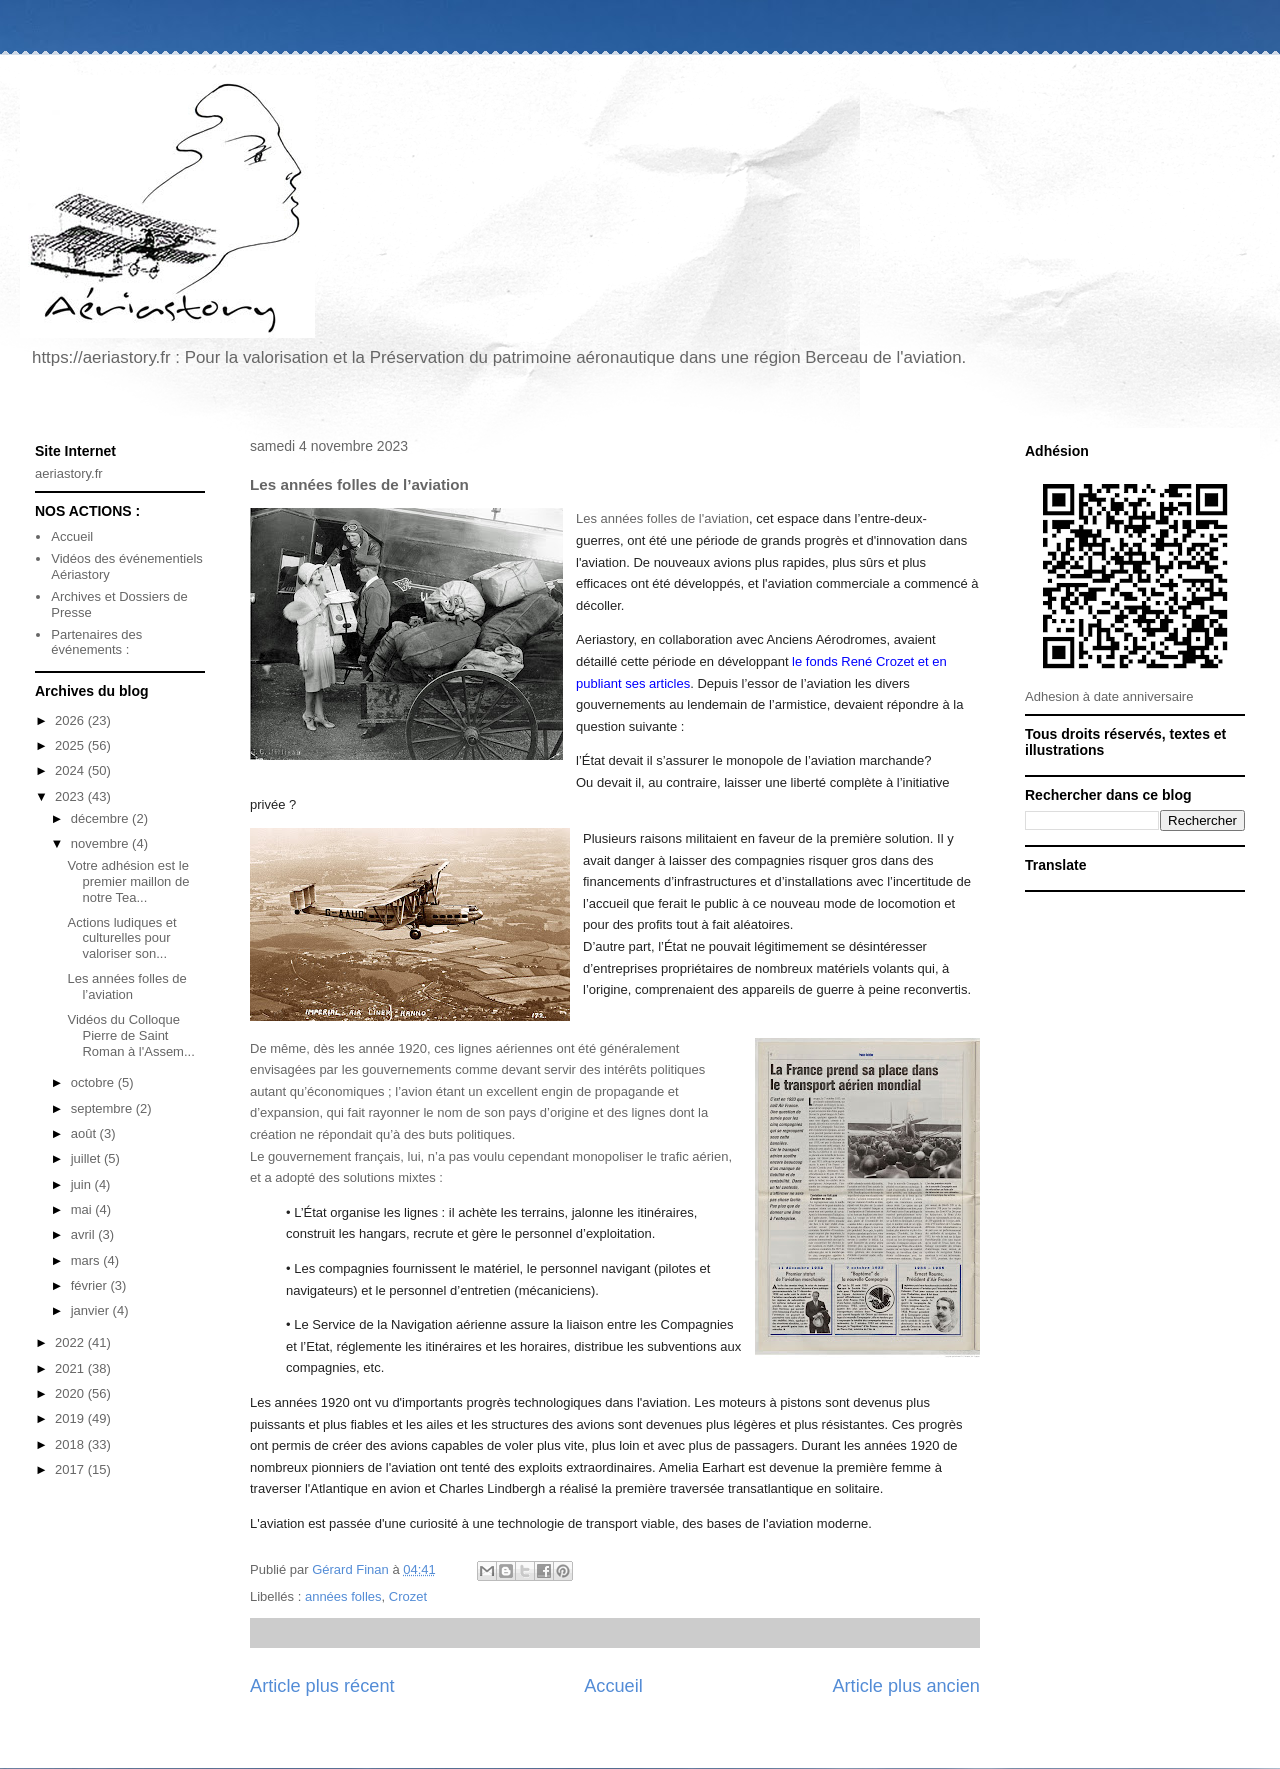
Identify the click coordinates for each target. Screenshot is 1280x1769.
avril (84, 1234)
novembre (101, 843)
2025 (71, 745)
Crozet (408, 1596)
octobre (94, 1082)
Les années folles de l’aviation (126, 986)
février (91, 1285)
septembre (103, 1108)
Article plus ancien (906, 1686)
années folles (343, 1596)
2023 (71, 796)
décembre (101, 818)
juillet (87, 1158)
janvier (92, 1310)
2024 (71, 770)
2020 (71, 1393)
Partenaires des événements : (96, 642)
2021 (71, 1368)
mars (87, 1260)
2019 (71, 1418)
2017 (71, 1469)
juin (83, 1184)
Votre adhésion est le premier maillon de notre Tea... (128, 881)
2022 (71, 1342)
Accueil (613, 1686)
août (85, 1133)
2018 (71, 1444)
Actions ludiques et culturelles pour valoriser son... (121, 938)
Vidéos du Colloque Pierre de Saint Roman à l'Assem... (130, 1035)
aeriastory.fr (69, 473)
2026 (71, 720)
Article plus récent (322, 1686)
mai (83, 1209)
